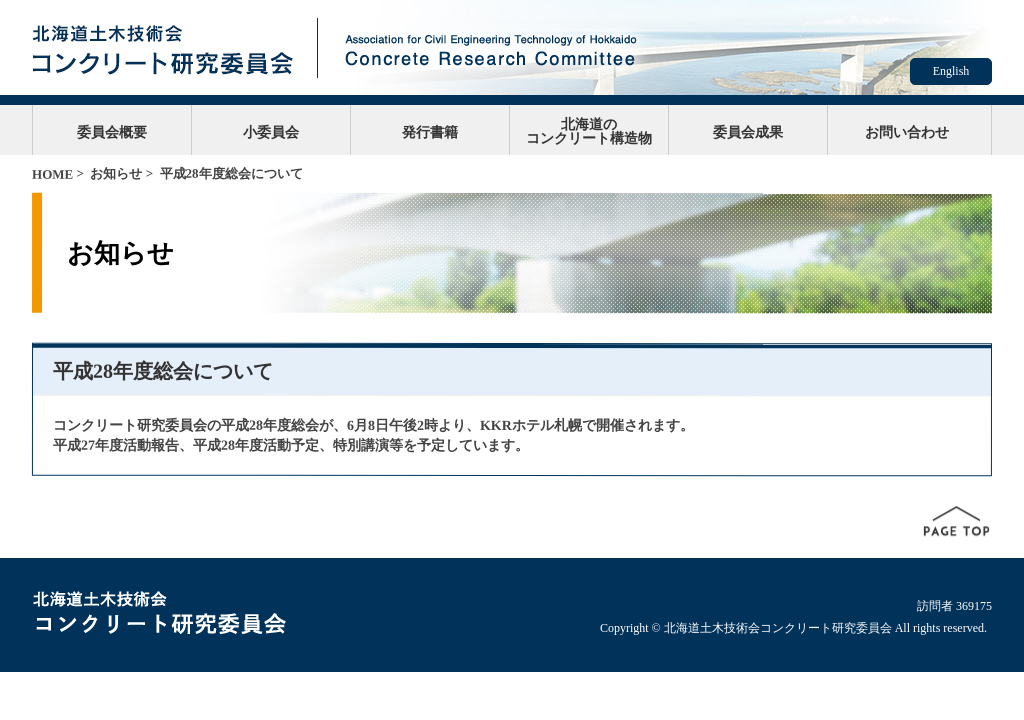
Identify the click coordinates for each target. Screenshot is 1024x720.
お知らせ (116, 173)
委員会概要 (112, 132)
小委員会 (271, 132)
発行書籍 (430, 132)
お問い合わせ (907, 132)
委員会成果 (748, 132)
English (951, 71)
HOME (52, 174)
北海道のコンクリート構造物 (589, 131)
